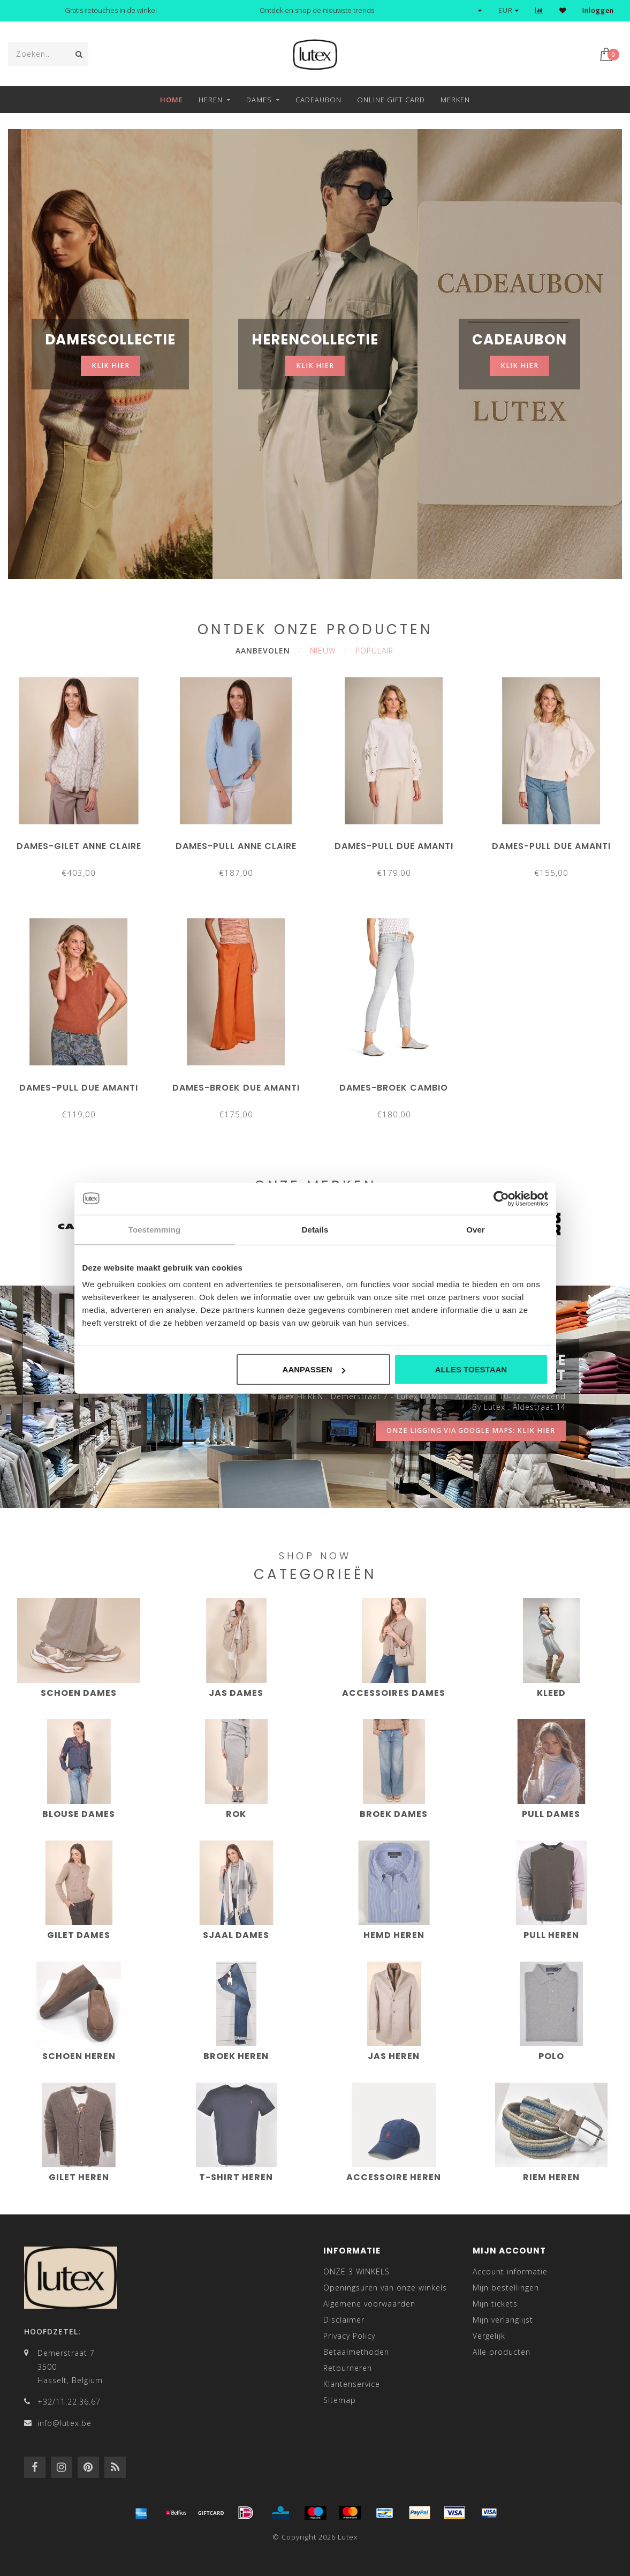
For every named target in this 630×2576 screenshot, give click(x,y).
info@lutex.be (64, 2423)
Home (171, 99)
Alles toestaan (471, 1369)
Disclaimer (344, 2320)
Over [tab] (475, 1229)
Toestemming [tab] (154, 1229)
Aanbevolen (263, 650)
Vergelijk (489, 2336)
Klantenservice (351, 2384)
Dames (259, 99)
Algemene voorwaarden (369, 2304)
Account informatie (510, 2271)
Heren (211, 99)
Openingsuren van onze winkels (385, 2287)
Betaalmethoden (356, 2352)
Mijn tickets (495, 2304)
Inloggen (598, 10)
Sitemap (339, 2400)
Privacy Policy (349, 2336)
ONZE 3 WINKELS (356, 2271)
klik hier (111, 365)
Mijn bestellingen (506, 2287)
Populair (374, 650)
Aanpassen (314, 1369)
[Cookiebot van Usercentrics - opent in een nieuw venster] (501, 1198)
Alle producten (501, 2352)
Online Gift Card (391, 99)
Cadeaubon (318, 99)
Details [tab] (315, 1229)
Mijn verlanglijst (503, 2320)
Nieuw (323, 650)
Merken (455, 99)
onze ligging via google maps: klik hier (470, 1430)
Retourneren (347, 2368)
